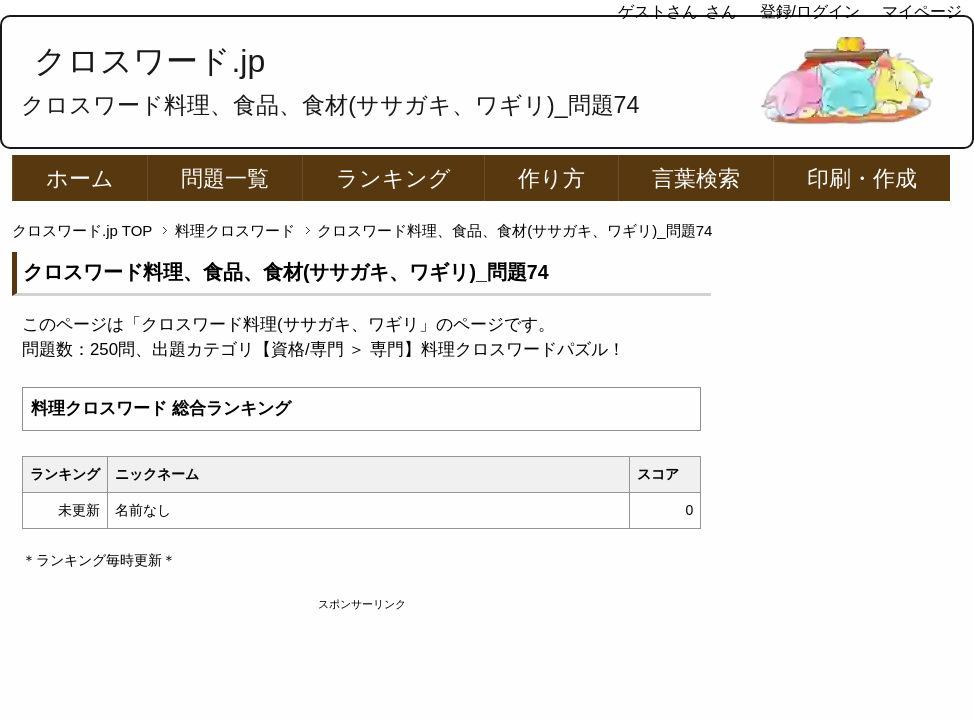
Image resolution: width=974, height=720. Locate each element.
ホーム (80, 178)
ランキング (393, 178)
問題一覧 (225, 178)
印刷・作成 (862, 178)
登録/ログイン (810, 11)
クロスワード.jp (149, 61)
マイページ (922, 11)
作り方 (551, 178)
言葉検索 (696, 178)
